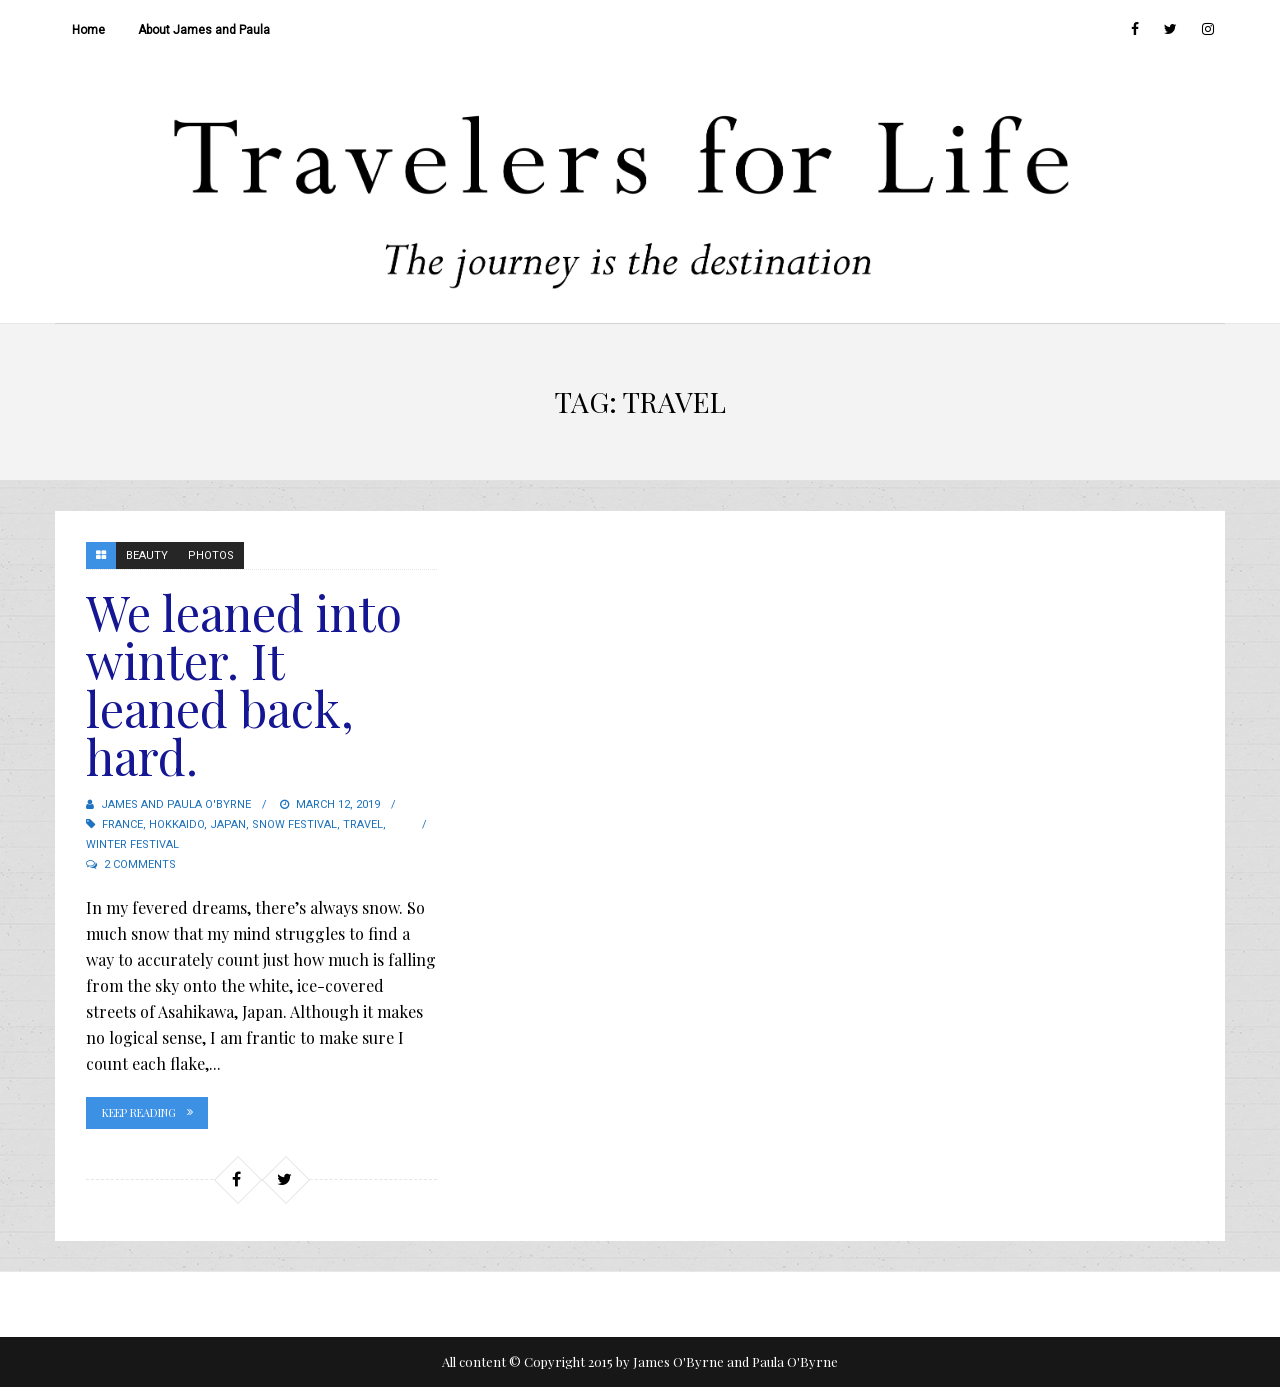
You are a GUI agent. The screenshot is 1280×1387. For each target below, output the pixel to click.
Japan (228, 824)
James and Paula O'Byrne (176, 804)
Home (88, 30)
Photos (211, 555)
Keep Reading (139, 1112)
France (122, 824)
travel (363, 824)
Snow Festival (294, 824)
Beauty (147, 555)
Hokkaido (176, 824)
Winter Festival (132, 844)
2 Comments (140, 864)
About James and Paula (204, 30)
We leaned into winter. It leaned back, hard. (244, 684)
